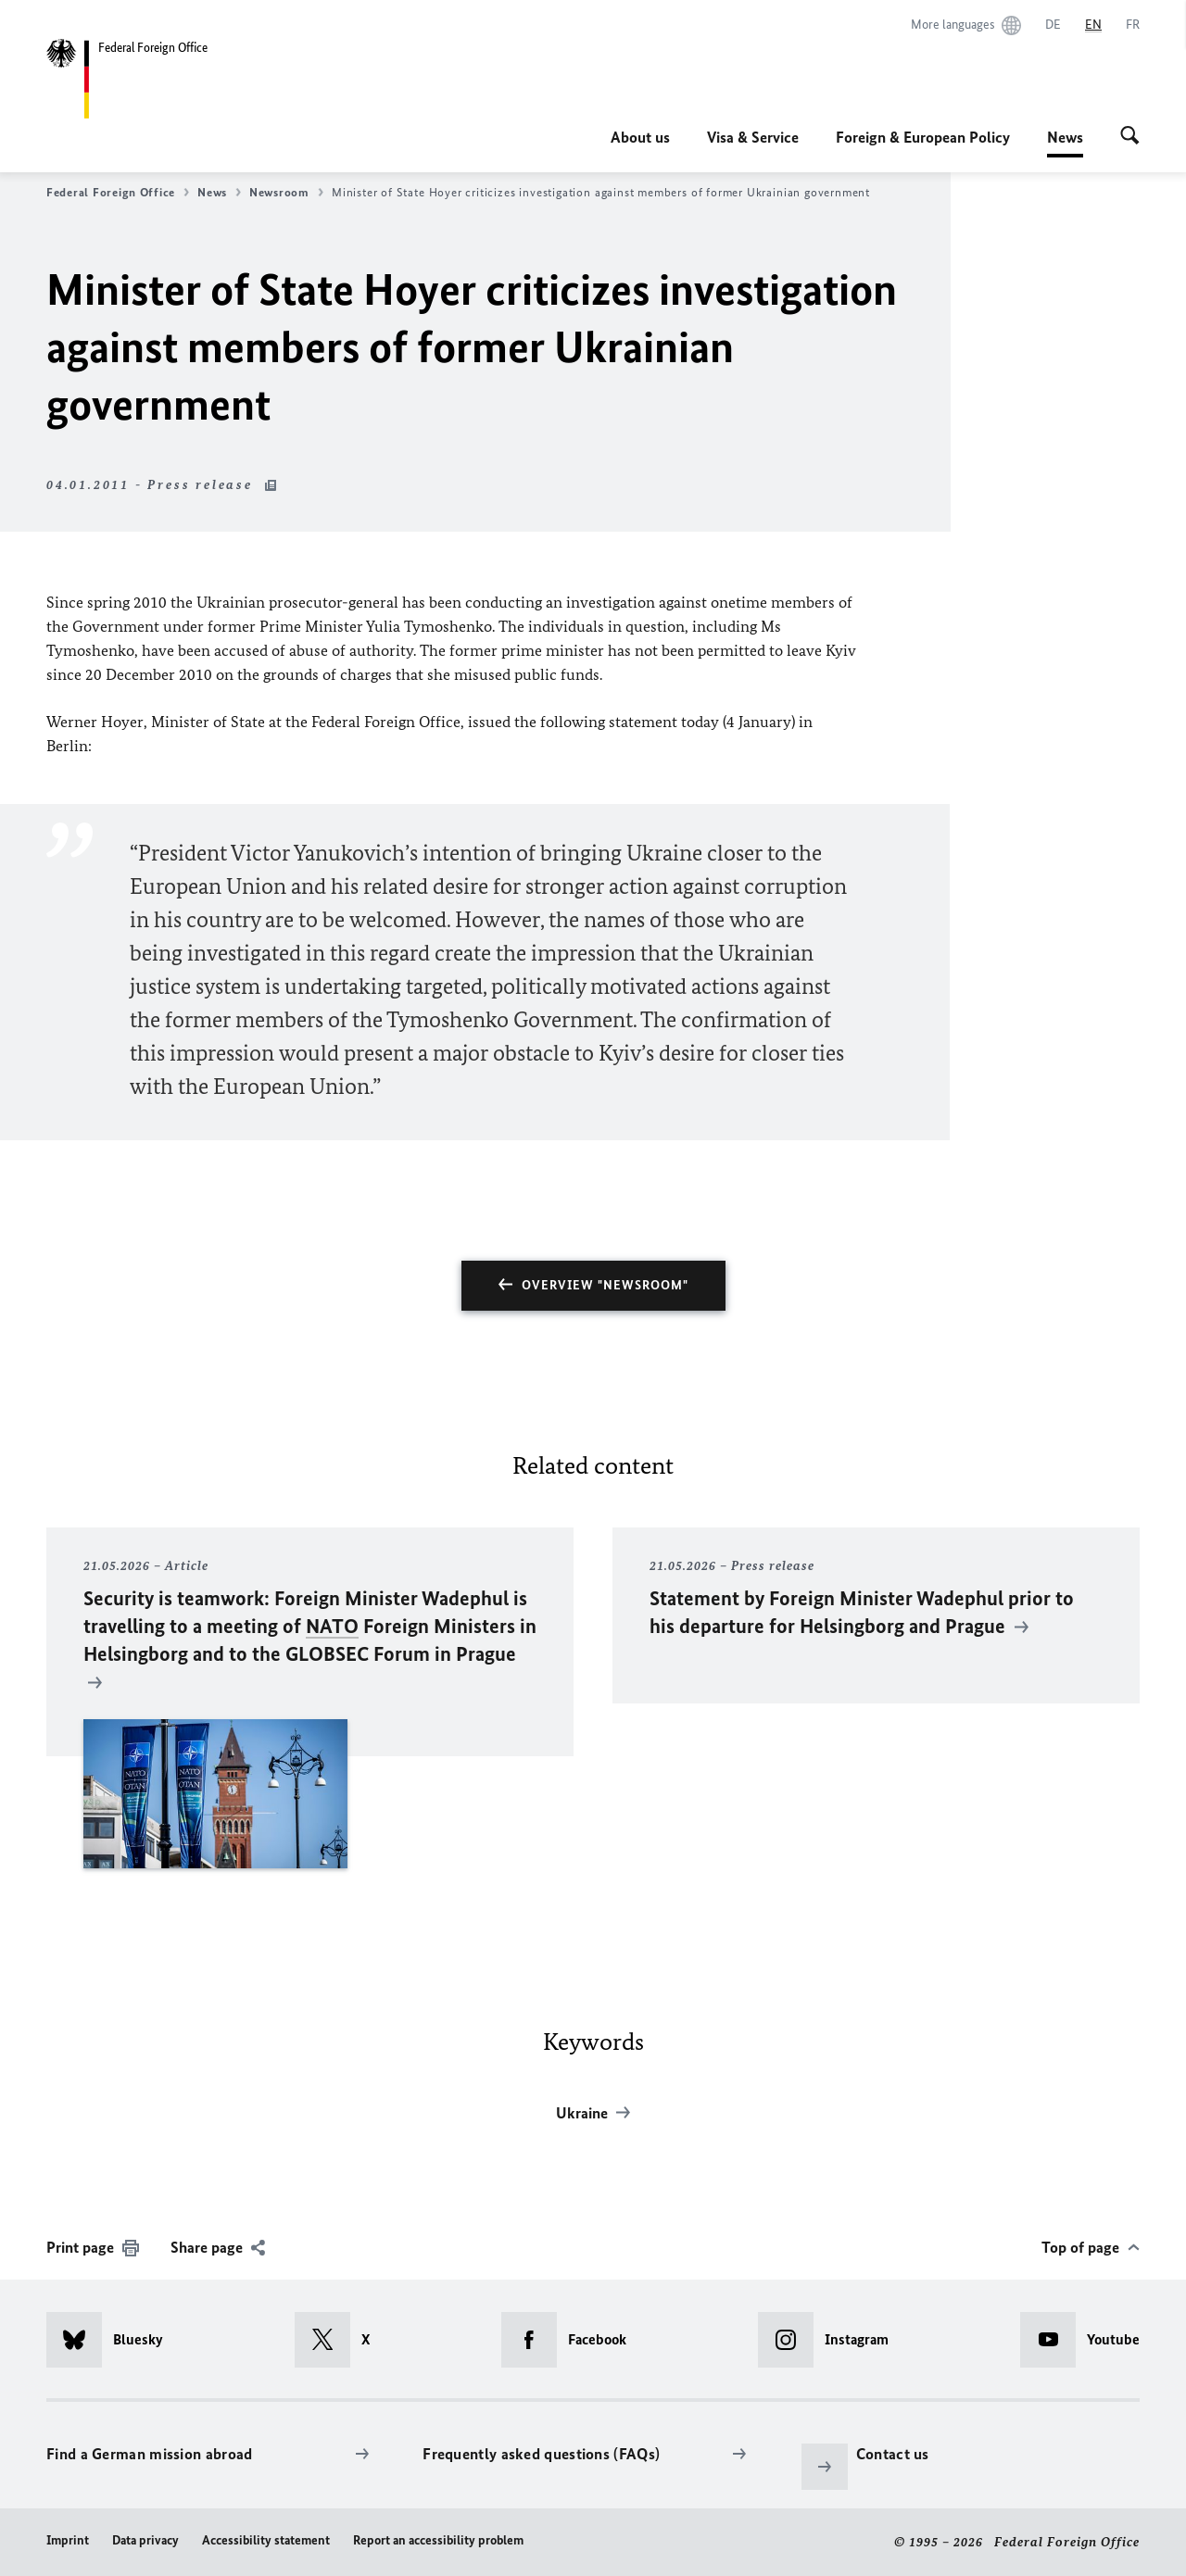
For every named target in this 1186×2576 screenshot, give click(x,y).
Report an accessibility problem (438, 2540)
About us (640, 137)
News (1065, 137)
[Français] (1133, 25)
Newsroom (286, 192)
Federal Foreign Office (117, 192)
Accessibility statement (266, 2540)
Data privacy (145, 2540)
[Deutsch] (1053, 25)
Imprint (67, 2540)
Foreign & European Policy (923, 137)
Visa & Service (753, 137)
